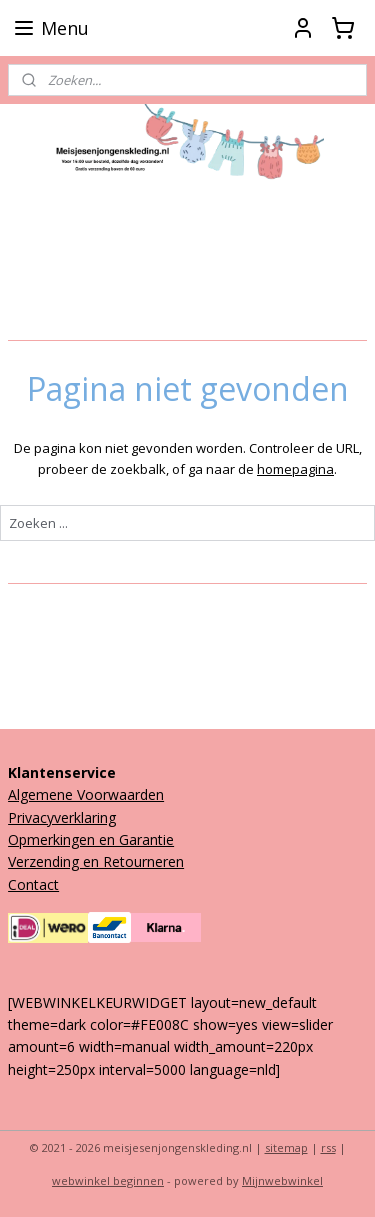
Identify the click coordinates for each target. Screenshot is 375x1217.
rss (328, 1147)
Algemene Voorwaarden (86, 794)
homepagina (295, 469)
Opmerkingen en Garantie (91, 839)
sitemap (286, 1147)
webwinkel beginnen (108, 1180)
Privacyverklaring (62, 817)
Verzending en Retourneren (96, 861)
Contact (33, 884)
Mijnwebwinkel (282, 1180)
